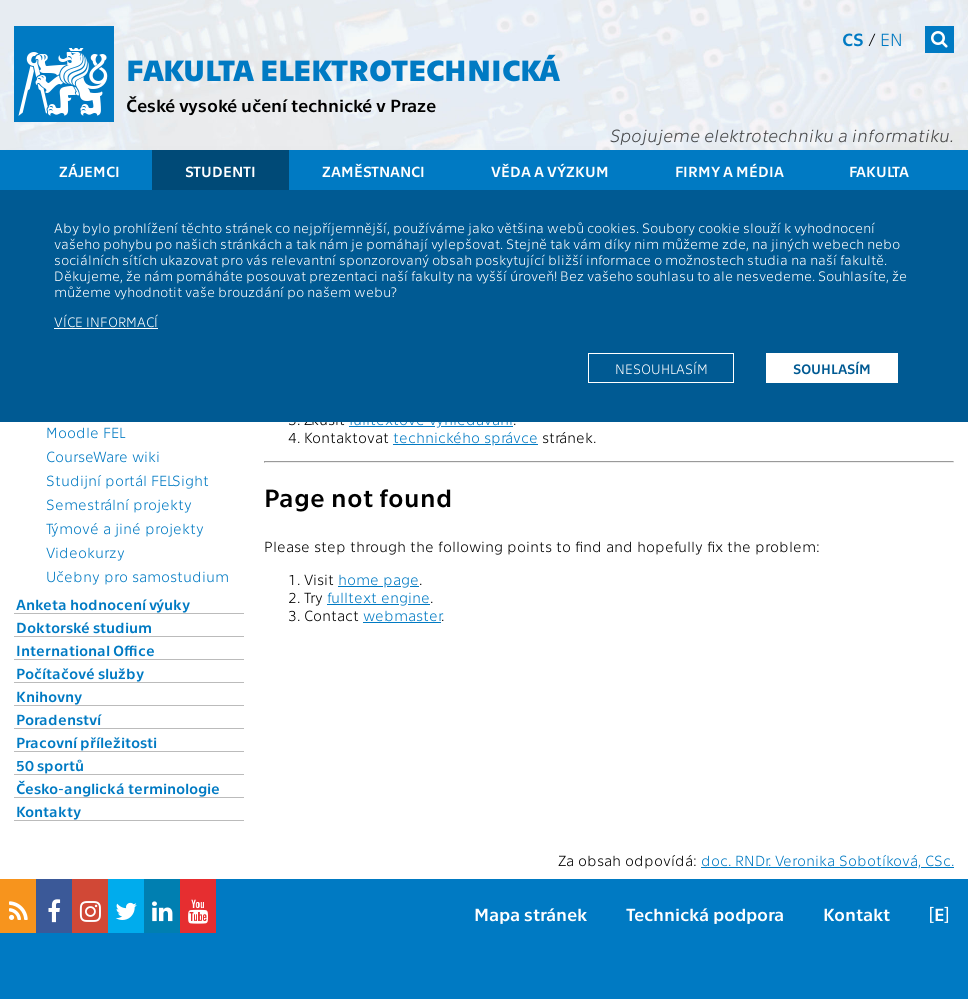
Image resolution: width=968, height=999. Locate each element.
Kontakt (856, 913)
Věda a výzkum (550, 171)
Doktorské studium (84, 627)
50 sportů (50, 765)
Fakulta (879, 171)
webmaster (402, 615)
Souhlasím (832, 368)
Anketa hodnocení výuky (103, 604)
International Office (85, 650)
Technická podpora (705, 913)
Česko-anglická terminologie (118, 788)
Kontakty (48, 811)
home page (378, 579)
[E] (939, 913)
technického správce (465, 437)
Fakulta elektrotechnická (343, 68)
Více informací (106, 321)
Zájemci (89, 171)
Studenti (220, 171)
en (891, 38)
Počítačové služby (80, 673)
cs (853, 38)
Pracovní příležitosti (86, 742)
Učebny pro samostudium (137, 576)
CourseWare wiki (103, 456)
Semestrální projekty (119, 504)
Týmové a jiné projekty (125, 528)
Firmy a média (729, 171)
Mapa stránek (530, 913)
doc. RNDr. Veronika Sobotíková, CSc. (827, 860)
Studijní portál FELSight (127, 480)
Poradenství (58, 719)
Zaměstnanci (373, 171)
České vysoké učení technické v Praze (281, 104)
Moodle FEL (85, 432)
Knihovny (49, 696)
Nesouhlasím (661, 368)
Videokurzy (85, 552)
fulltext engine (378, 597)
